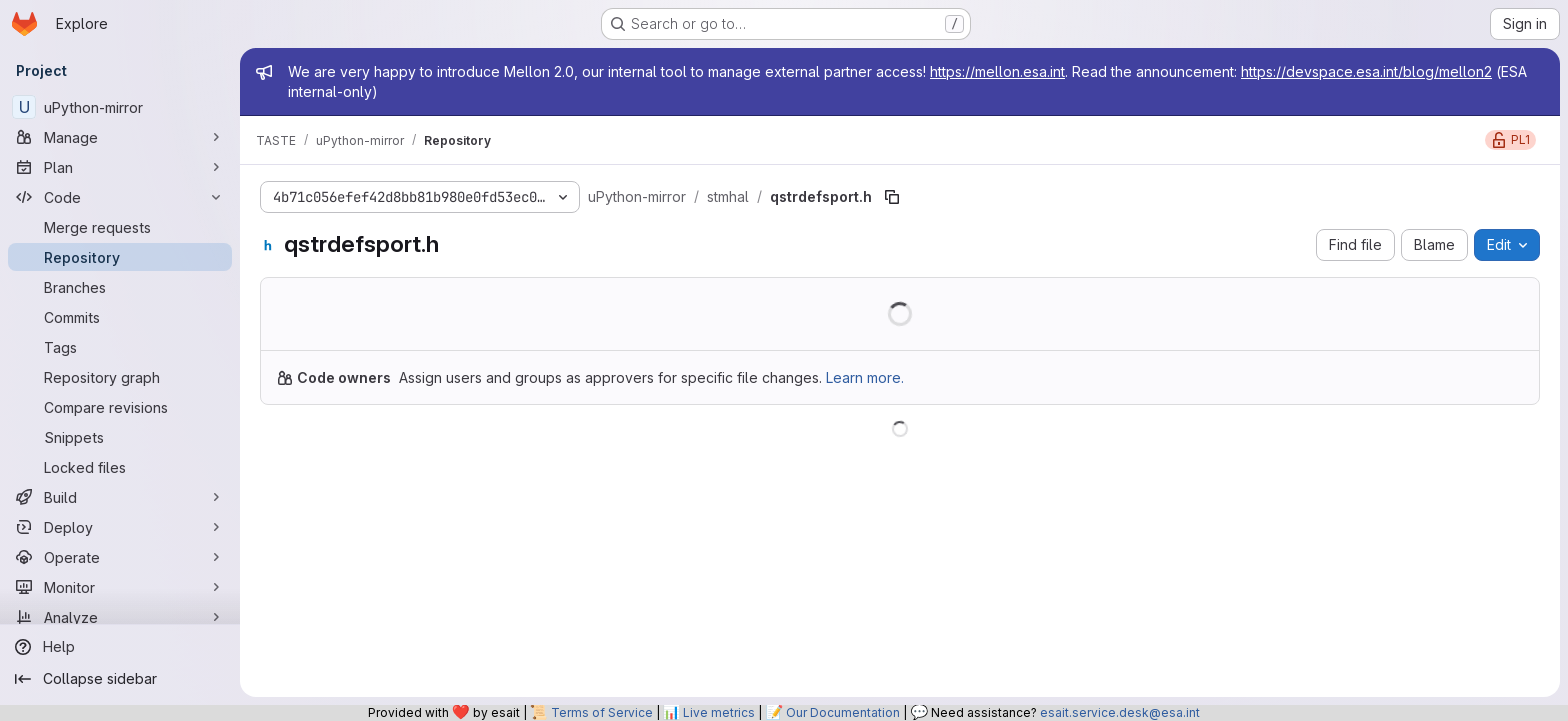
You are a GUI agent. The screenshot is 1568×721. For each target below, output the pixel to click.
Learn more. (865, 377)
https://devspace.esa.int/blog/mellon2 (1366, 71)
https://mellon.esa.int (997, 71)
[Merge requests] (120, 227)
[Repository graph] (120, 377)
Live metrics (719, 712)
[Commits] (120, 317)
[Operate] (120, 557)
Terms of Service (602, 712)
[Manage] (120, 137)
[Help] (120, 647)
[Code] (120, 197)
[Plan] (120, 167)
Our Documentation (843, 712)
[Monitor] (120, 587)
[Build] (120, 497)
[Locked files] (120, 467)
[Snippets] (120, 437)
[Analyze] (120, 617)
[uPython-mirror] (120, 107)
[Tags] (120, 347)
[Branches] (120, 287)
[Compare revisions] (120, 407)
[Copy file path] (892, 197)
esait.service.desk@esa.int (1120, 712)
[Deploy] (120, 527)
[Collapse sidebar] (120, 679)
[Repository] (120, 257)
